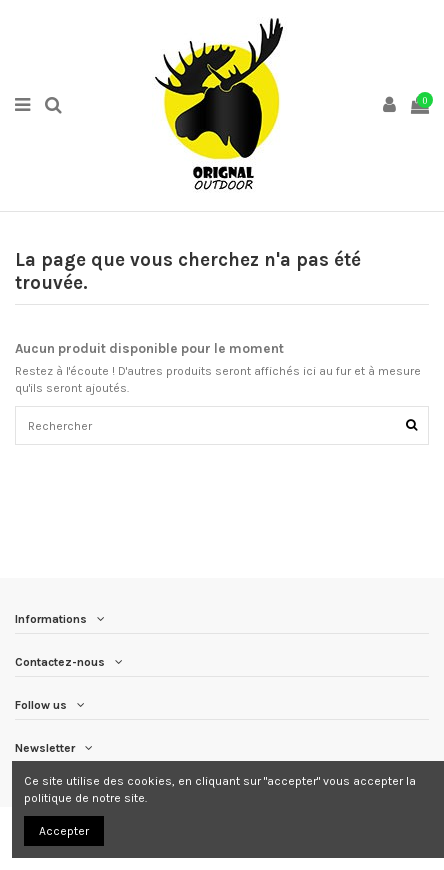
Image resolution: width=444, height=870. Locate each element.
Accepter (64, 831)
